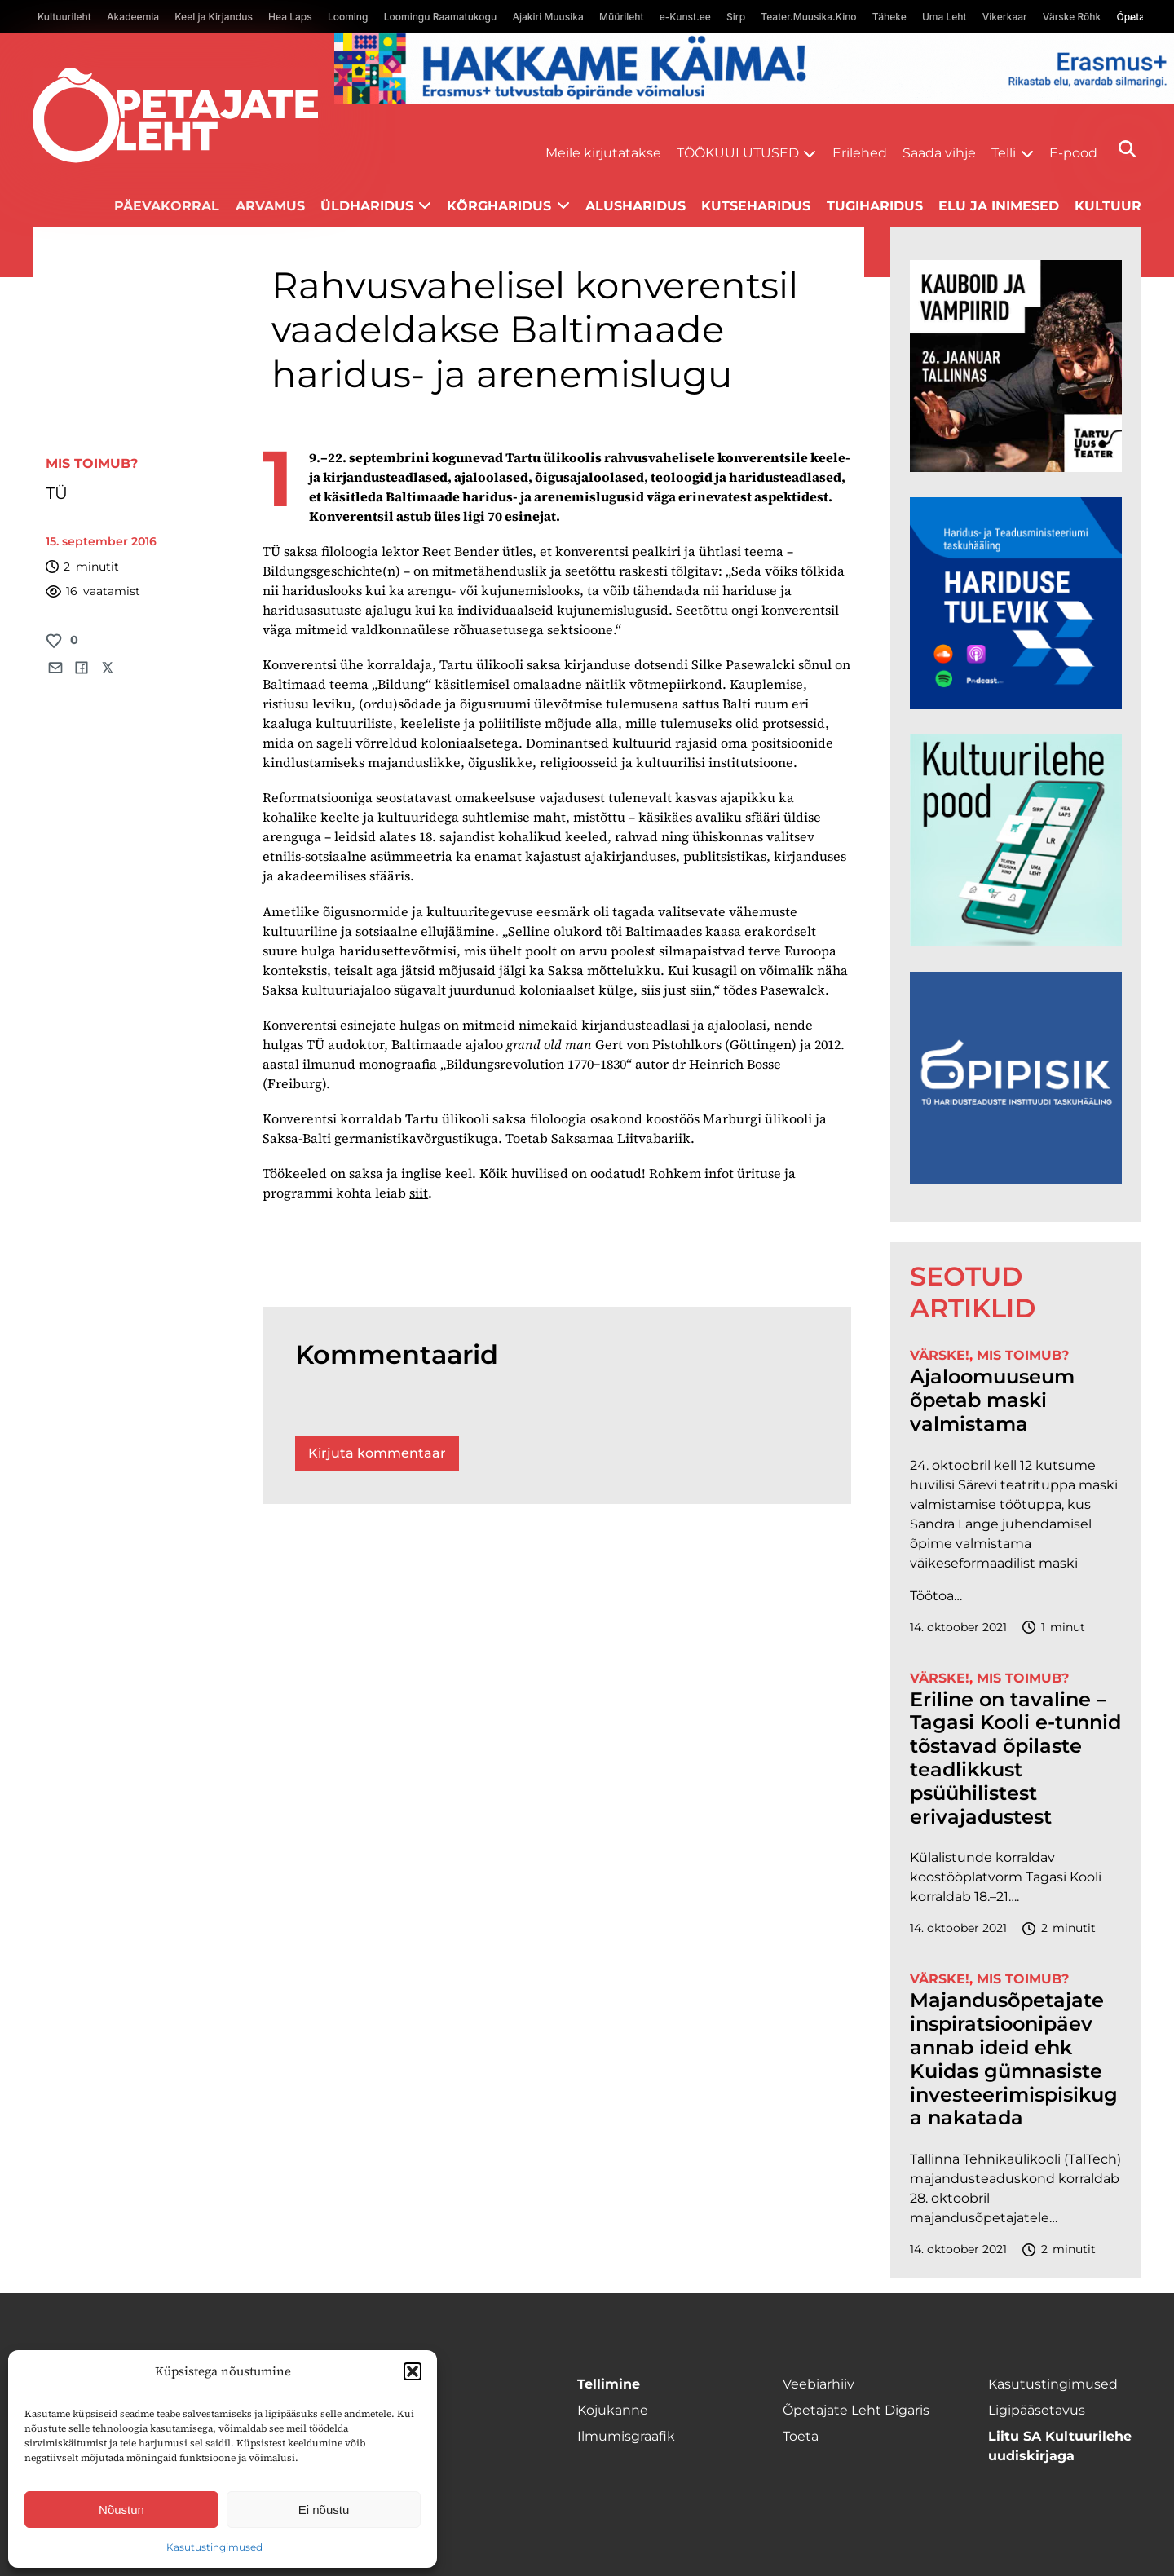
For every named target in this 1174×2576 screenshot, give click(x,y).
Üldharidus (366, 206)
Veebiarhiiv (818, 2384)
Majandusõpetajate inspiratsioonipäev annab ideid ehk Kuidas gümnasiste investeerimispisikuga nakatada (1014, 2059)
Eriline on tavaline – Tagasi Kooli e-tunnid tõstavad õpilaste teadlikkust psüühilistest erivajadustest (1015, 1758)
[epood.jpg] (1016, 942)
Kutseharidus (755, 206)
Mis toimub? (92, 463)
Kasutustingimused (214, 2547)
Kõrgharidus (499, 206)
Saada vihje (939, 153)
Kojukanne (612, 2410)
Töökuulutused (738, 153)
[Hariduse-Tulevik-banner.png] (1016, 704)
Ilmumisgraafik (626, 2436)
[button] (412, 2371)
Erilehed (859, 153)
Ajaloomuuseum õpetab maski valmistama (992, 1400)
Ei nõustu (324, 2509)
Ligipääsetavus (1036, 2410)
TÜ (57, 493)
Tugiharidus (875, 206)
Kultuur (1108, 206)
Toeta (801, 2436)
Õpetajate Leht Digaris (856, 2410)
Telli (1003, 153)
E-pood (1073, 153)
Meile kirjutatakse (603, 153)
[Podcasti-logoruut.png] (1016, 1179)
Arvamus (270, 206)
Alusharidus (635, 206)
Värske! (939, 1355)
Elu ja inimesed (998, 206)
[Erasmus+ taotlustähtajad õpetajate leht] (754, 100)
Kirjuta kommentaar (377, 1453)
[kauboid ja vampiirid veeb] (1016, 467)
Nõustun (121, 2509)
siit (418, 1193)
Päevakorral (166, 206)
